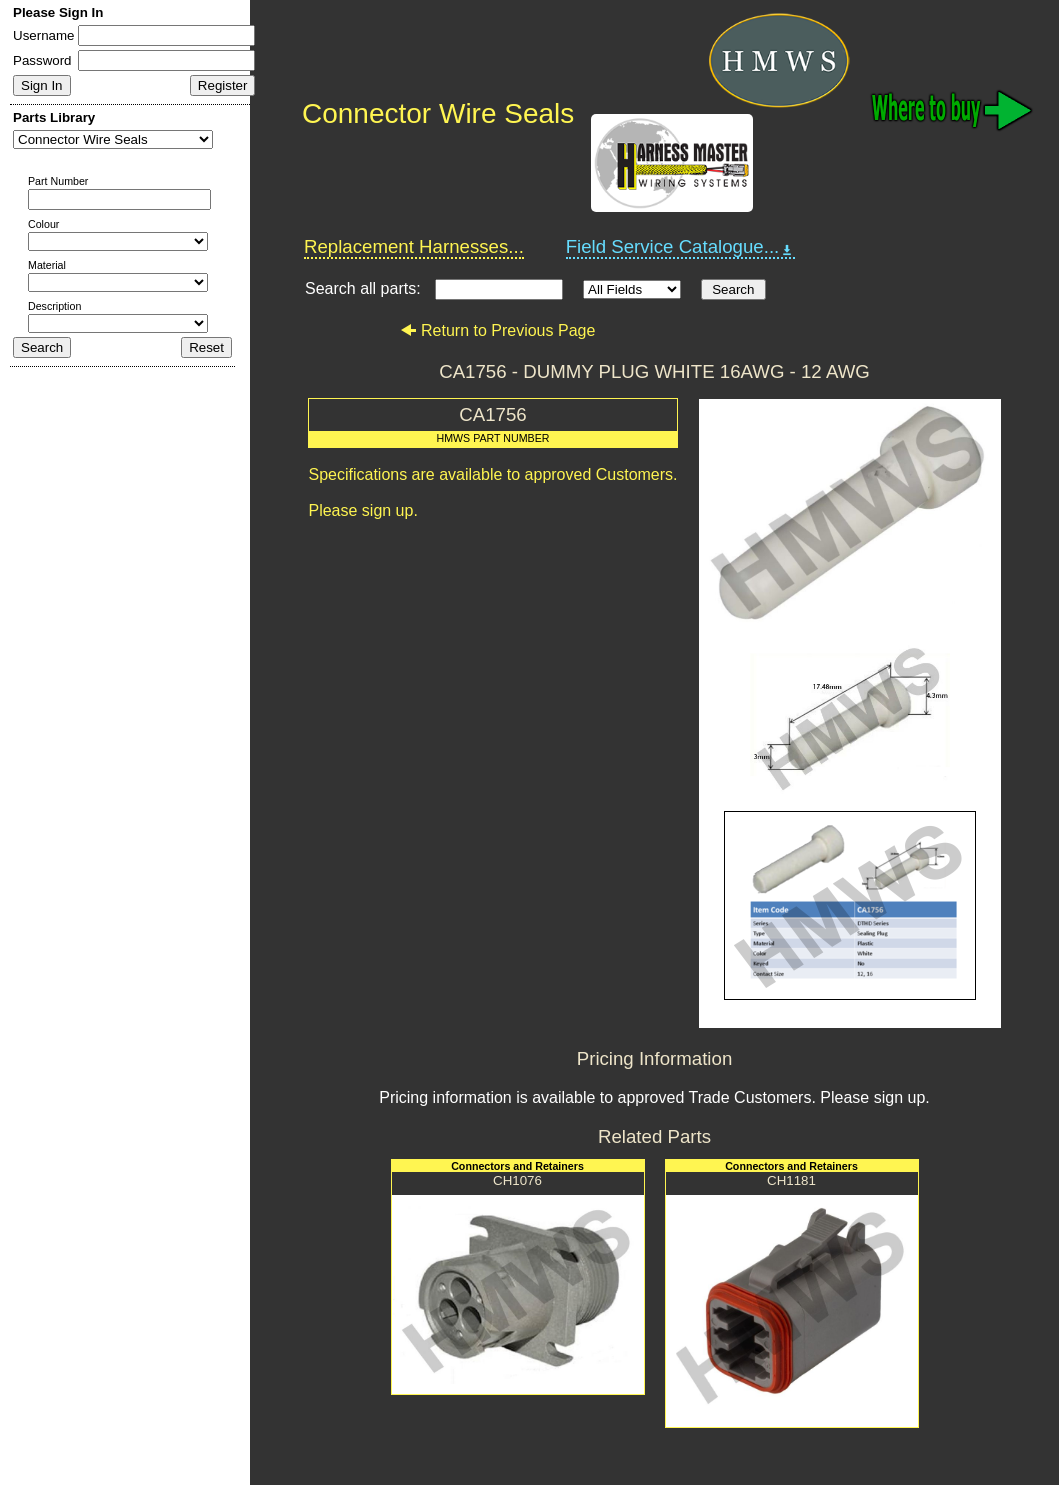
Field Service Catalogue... (681, 247)
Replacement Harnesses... (414, 246)
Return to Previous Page (497, 330)
